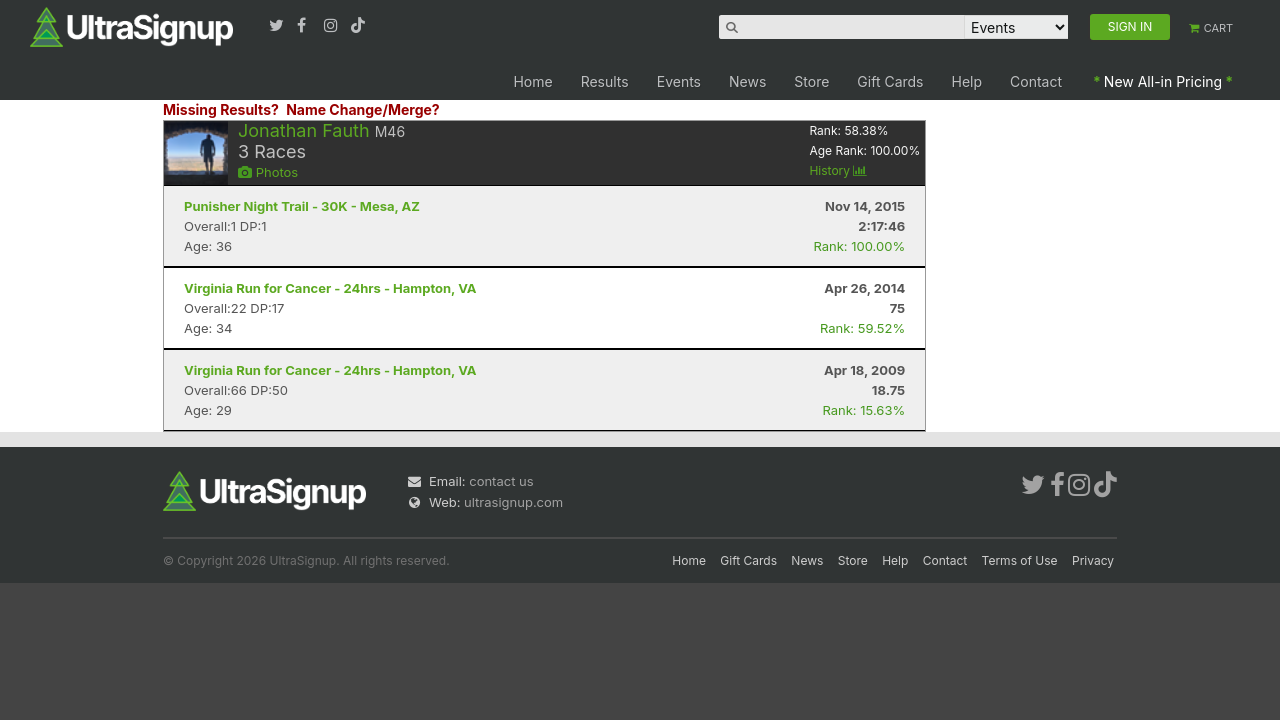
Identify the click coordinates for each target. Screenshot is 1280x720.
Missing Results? (221, 109)
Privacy (1093, 560)
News (747, 81)
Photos (268, 172)
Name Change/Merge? (363, 109)
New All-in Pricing (1163, 81)
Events (679, 81)
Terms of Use (1020, 560)
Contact (1036, 81)
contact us (501, 481)
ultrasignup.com (513, 502)
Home (532, 81)
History (838, 170)
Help (967, 81)
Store (811, 81)
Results (605, 81)
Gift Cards (890, 81)
